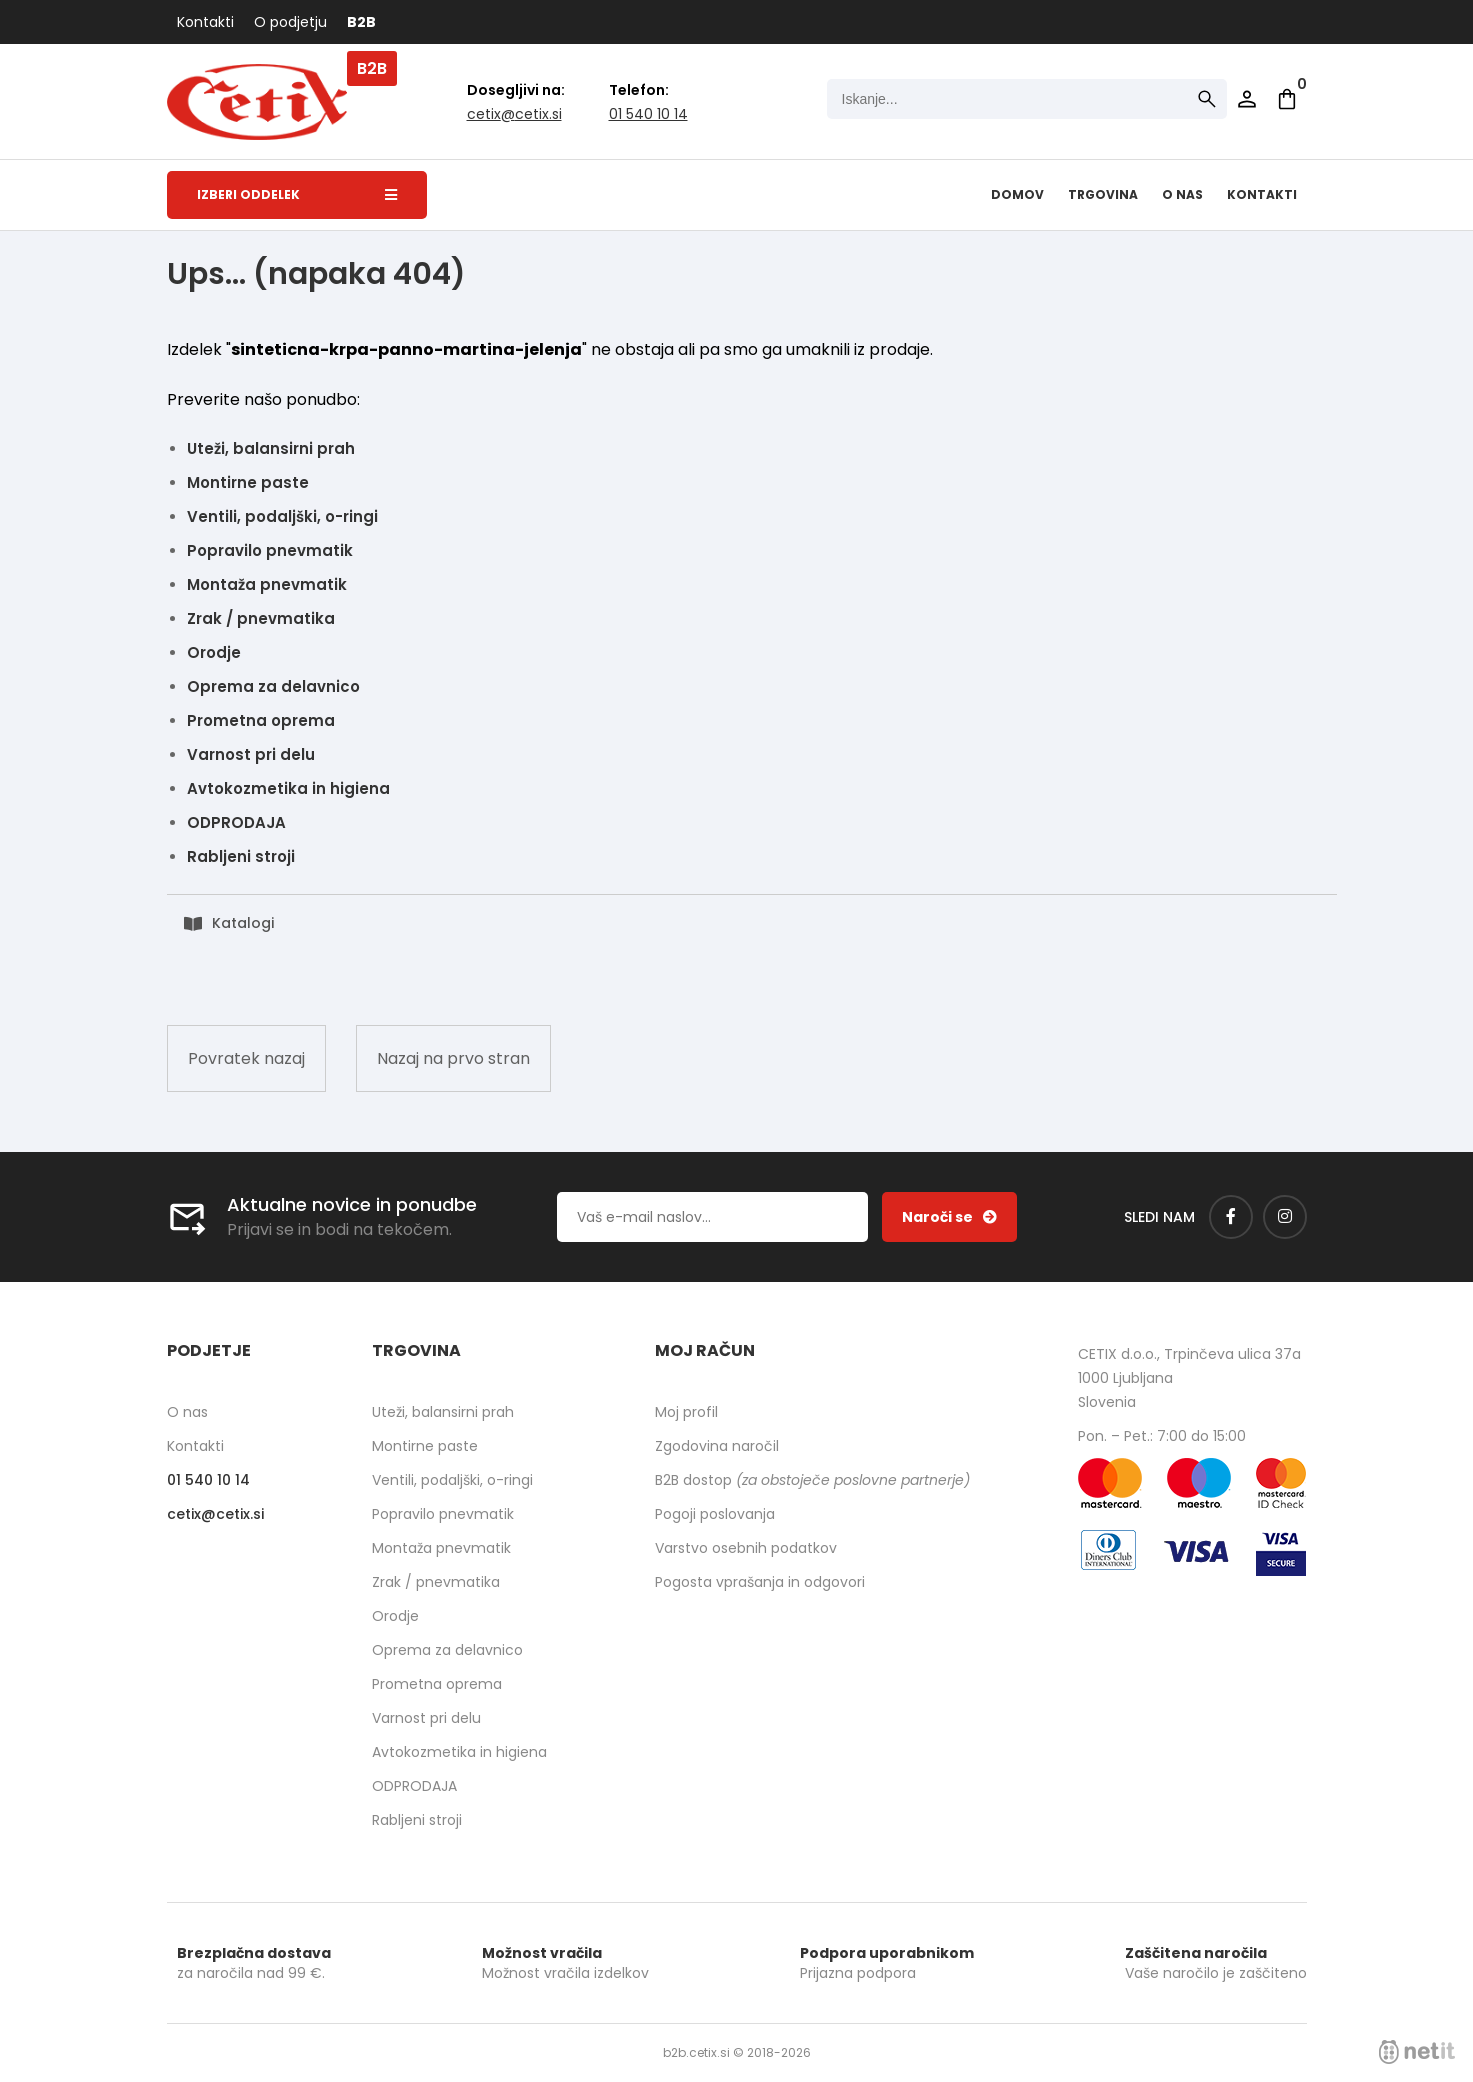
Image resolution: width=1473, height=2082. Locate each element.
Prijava (1247, 99)
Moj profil (686, 1412)
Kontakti (205, 22)
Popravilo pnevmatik (270, 550)
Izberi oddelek (297, 194)
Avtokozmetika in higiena (288, 788)
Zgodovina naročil (717, 1446)
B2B (361, 22)
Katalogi (243, 923)
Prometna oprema (261, 720)
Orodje (214, 652)
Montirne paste (248, 482)
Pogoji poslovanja (715, 1514)
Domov (1017, 194)
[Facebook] (1231, 1217)
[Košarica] (1287, 99)
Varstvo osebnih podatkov (746, 1548)
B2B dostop (812, 1480)
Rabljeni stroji (241, 856)
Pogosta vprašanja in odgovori (760, 1582)
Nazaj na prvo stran (453, 1058)
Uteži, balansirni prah (271, 448)
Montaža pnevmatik (267, 584)
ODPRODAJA (236, 822)
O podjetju (290, 22)
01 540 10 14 (648, 114)
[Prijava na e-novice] (949, 1217)
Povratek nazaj (246, 1058)
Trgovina (1103, 194)
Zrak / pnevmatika (261, 618)
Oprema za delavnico (273, 686)
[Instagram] (1285, 1217)
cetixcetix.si (514, 114)
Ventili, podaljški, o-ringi (282, 516)
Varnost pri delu (251, 754)
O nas (1182, 194)
